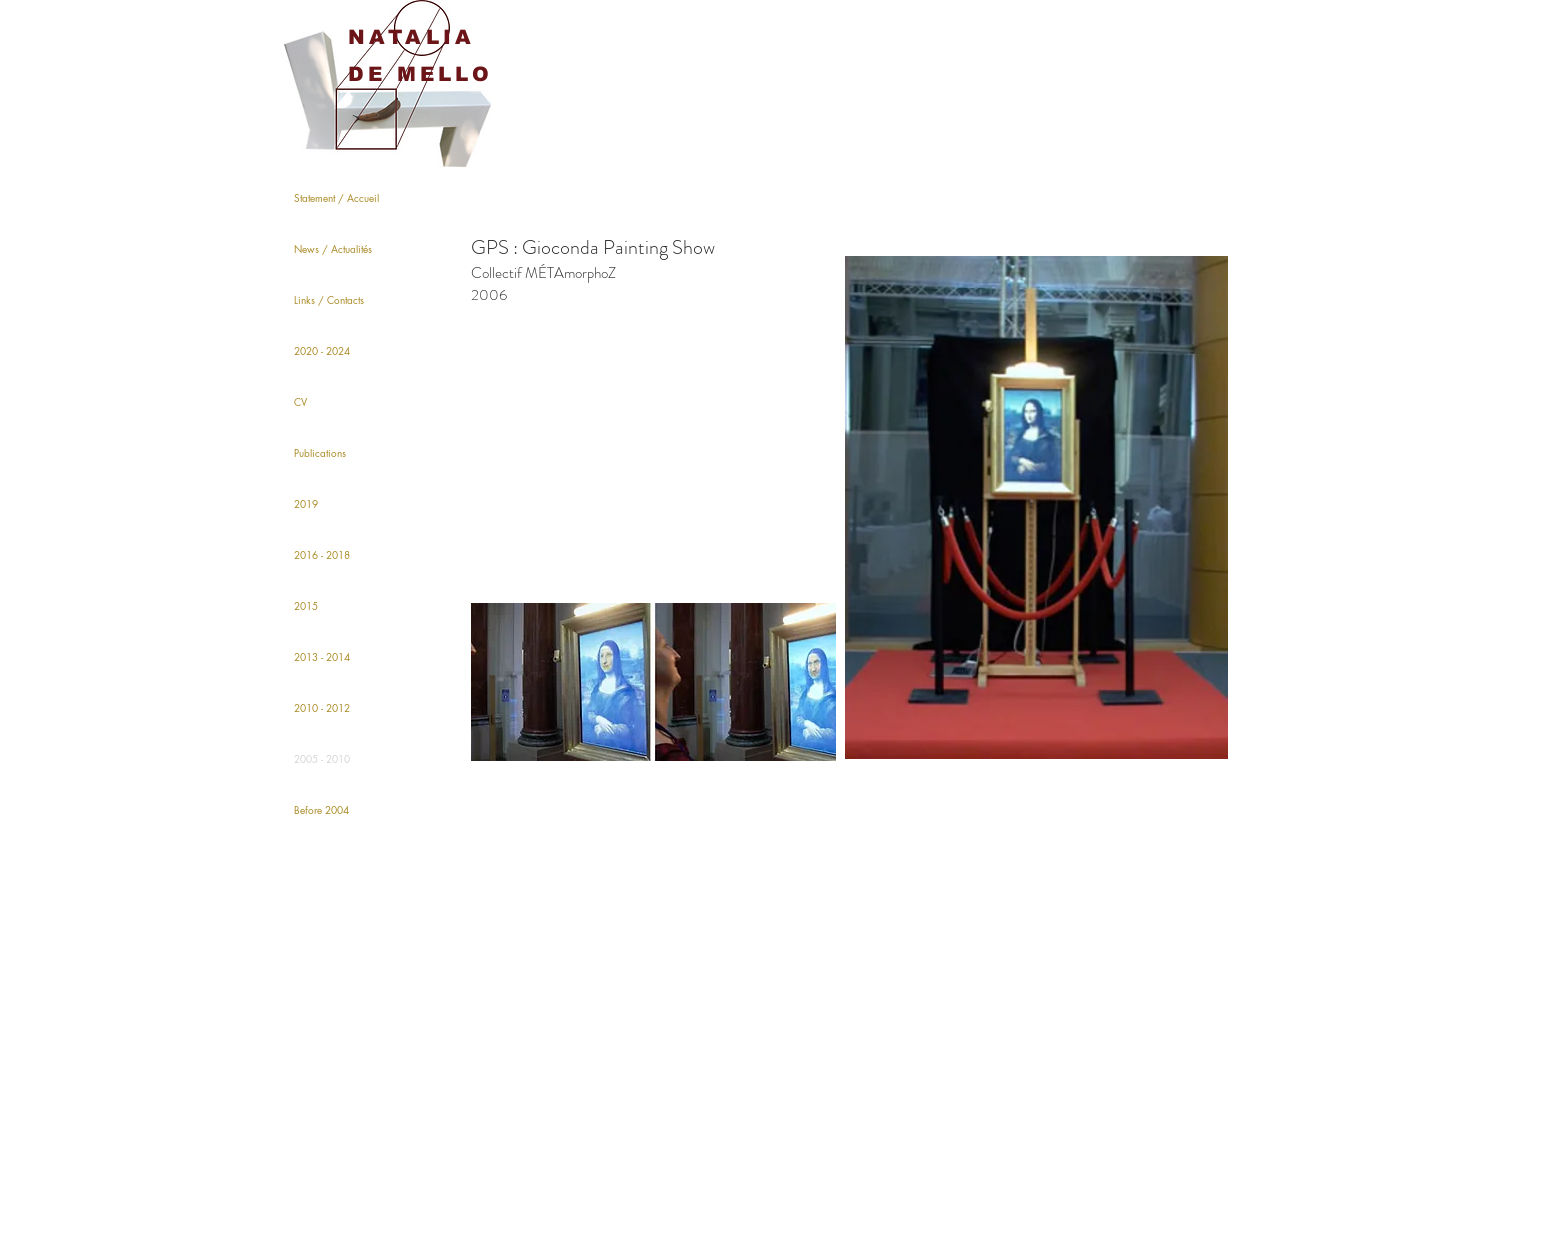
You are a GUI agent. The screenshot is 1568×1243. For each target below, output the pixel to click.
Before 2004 (321, 809)
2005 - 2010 (322, 758)
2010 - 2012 (322, 707)
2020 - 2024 (322, 350)
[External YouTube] (653, 467)
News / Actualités (333, 248)
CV (300, 401)
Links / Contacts (329, 299)
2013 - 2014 (322, 656)
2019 (306, 503)
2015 (306, 605)
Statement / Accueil (336, 197)
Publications (320, 452)
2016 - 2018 (322, 554)
